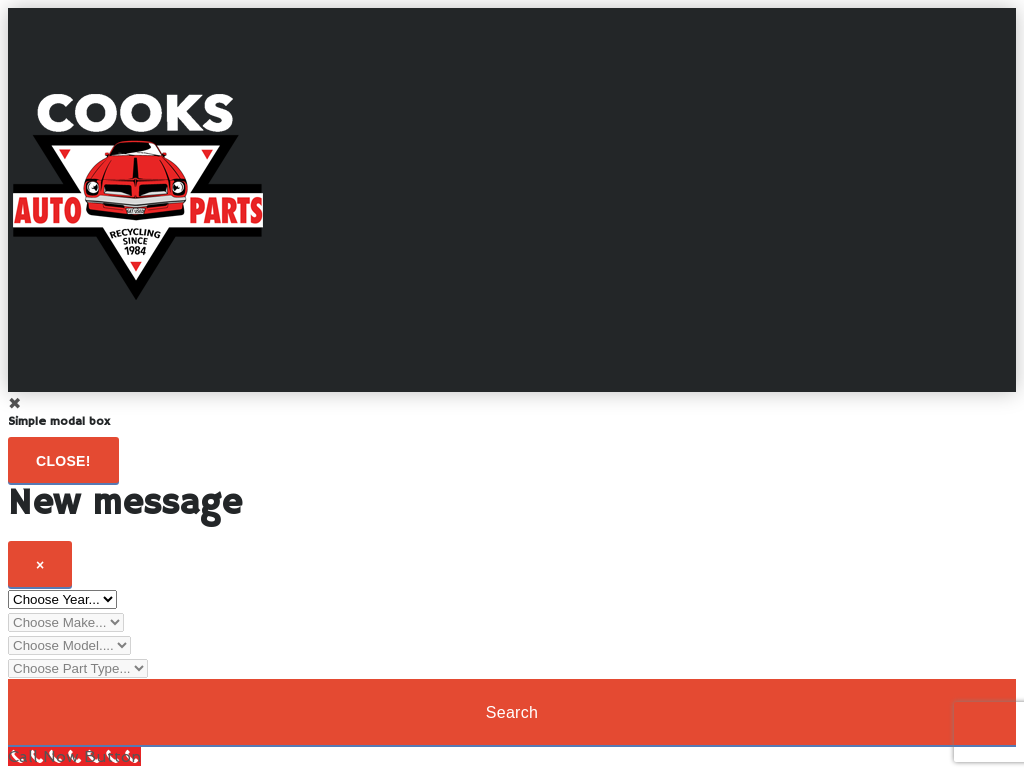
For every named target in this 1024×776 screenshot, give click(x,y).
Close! (63, 461)
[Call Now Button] (74, 756)
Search (512, 712)
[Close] (40, 564)
